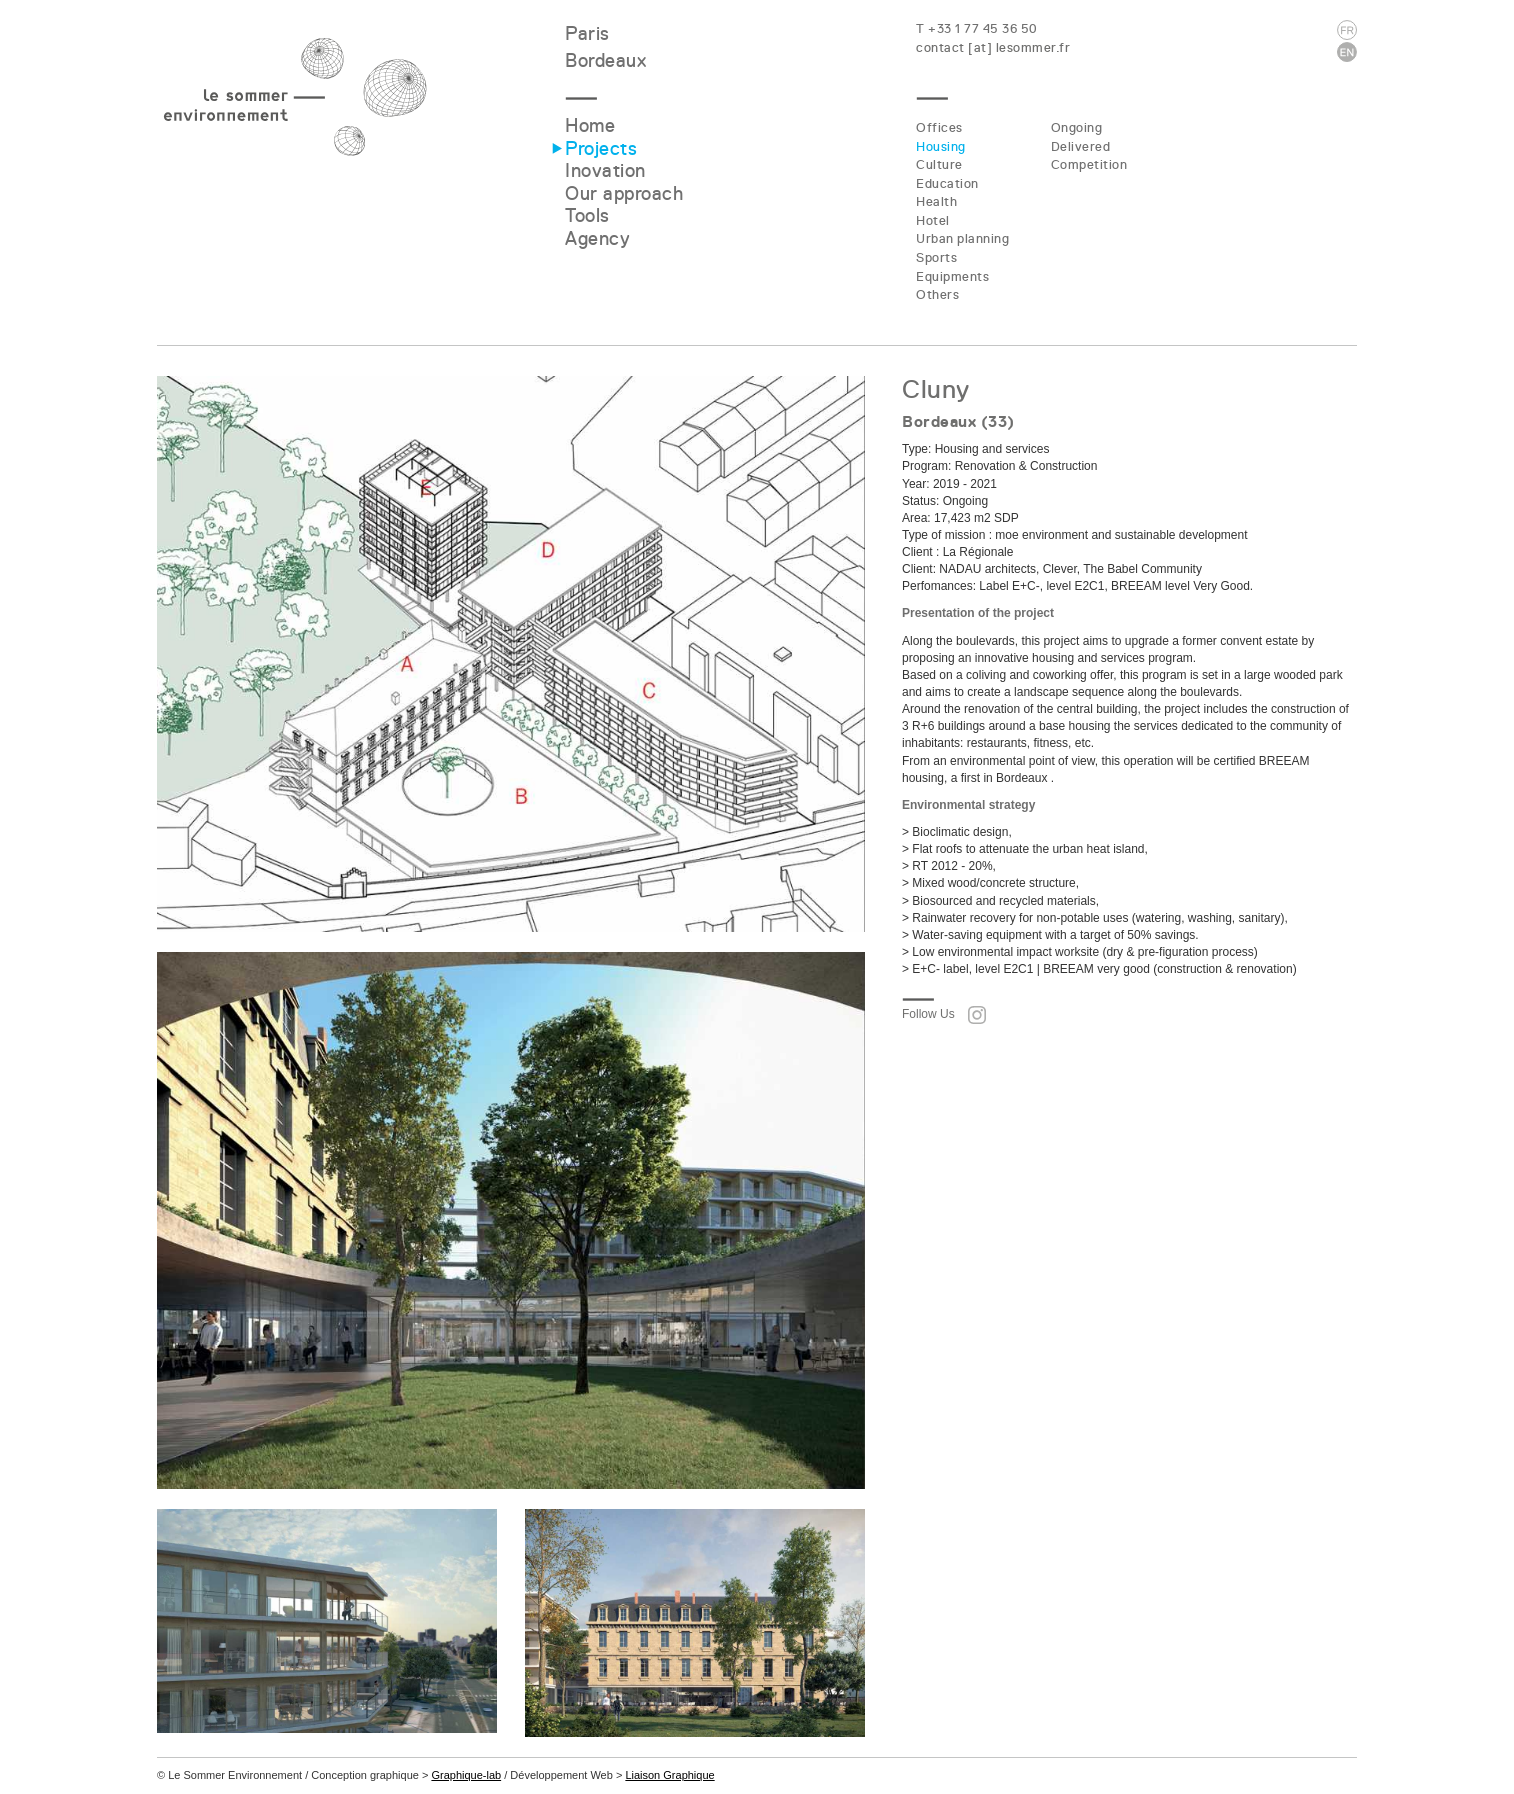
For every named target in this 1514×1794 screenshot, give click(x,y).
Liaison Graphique (669, 1775)
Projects (601, 148)
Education (947, 183)
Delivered (1081, 146)
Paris (587, 33)
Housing (941, 146)
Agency (597, 238)
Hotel (933, 220)
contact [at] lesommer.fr (993, 47)
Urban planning (962, 238)
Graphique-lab (466, 1775)
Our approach (624, 193)
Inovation (605, 170)
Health (936, 201)
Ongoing (1077, 127)
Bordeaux (605, 60)
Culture (939, 164)
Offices (939, 127)
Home (590, 125)
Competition (1089, 164)
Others (937, 294)
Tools (587, 215)
